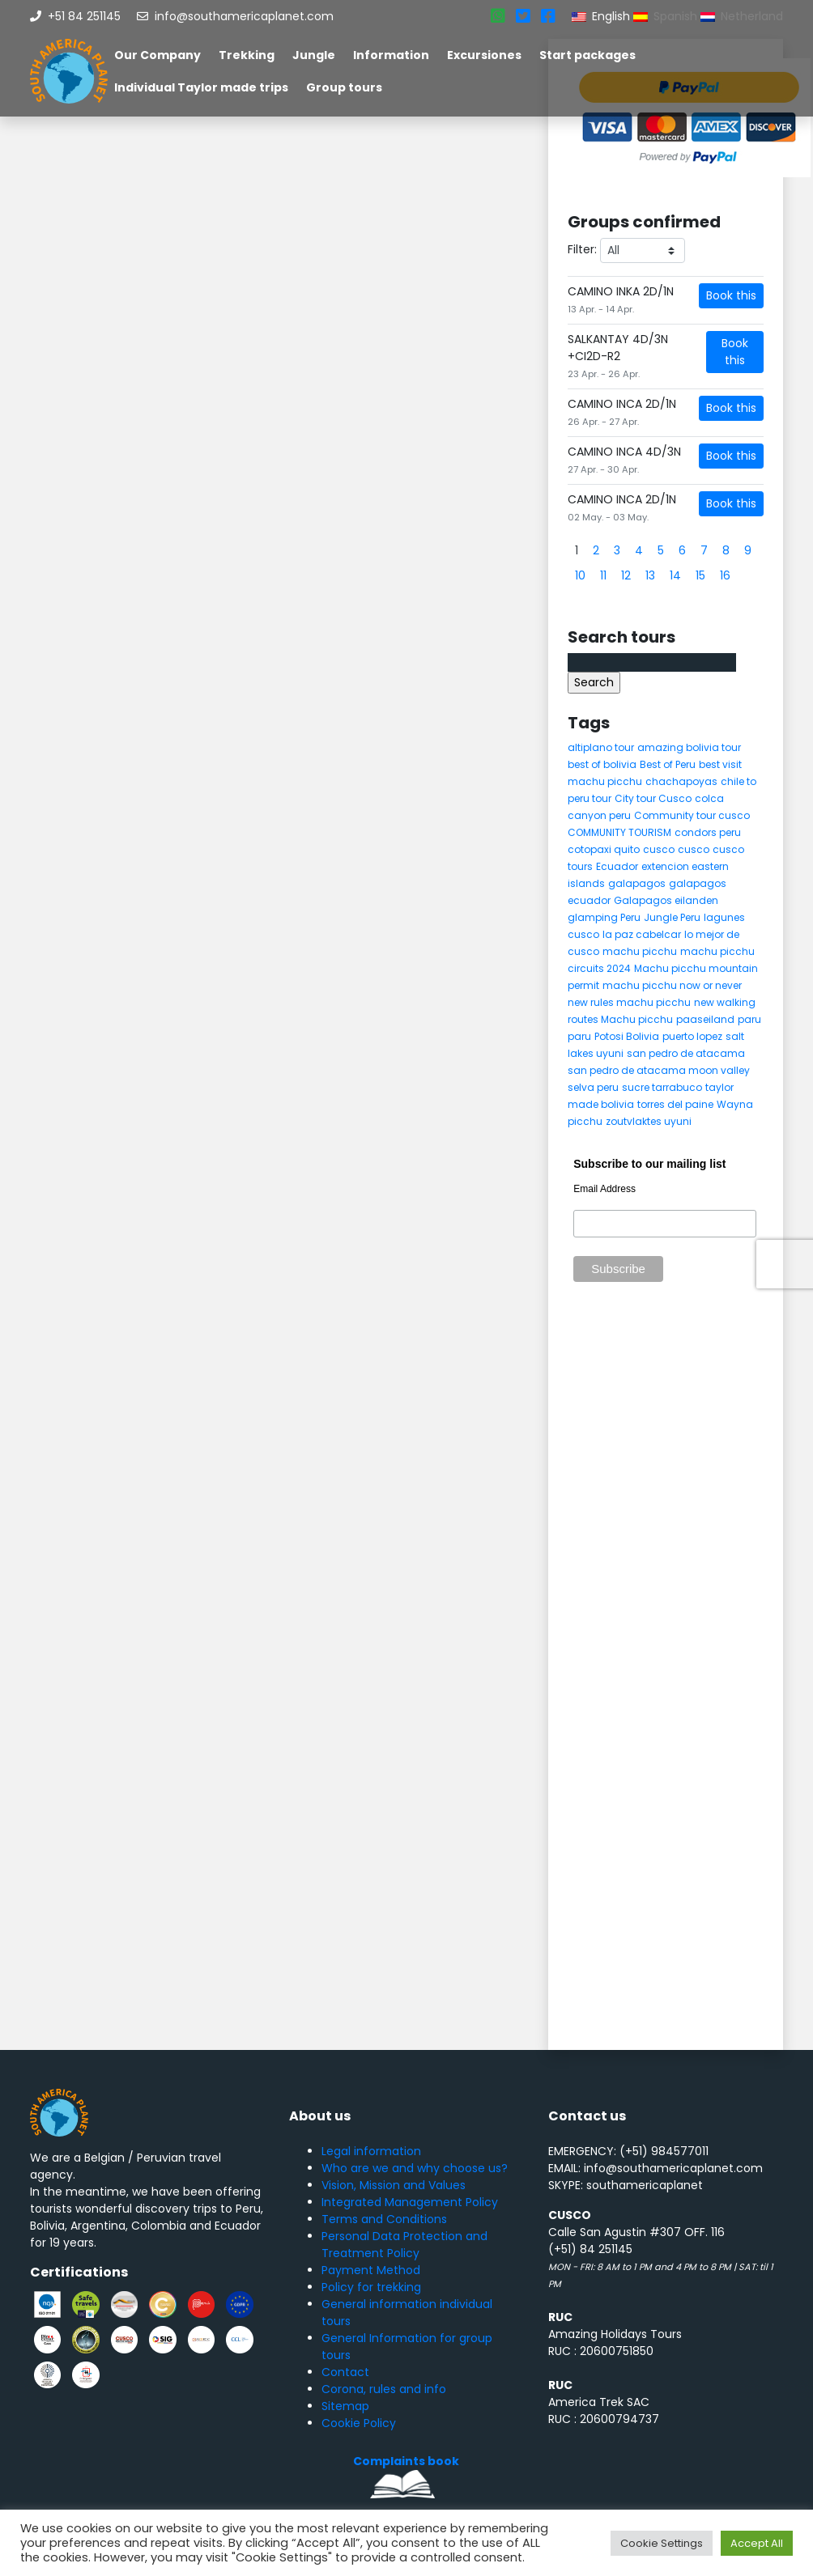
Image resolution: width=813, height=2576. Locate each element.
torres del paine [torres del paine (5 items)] (675, 1104)
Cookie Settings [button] (661, 2543)
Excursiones (484, 55)
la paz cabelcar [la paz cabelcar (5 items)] (641, 934)
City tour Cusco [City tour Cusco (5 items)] (653, 798)
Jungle (313, 55)
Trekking (247, 55)
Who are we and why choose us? (414, 2168)
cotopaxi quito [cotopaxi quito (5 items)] (604, 849)
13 (650, 575)
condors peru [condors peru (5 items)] (708, 832)
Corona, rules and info (383, 2389)
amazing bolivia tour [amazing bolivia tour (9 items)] (689, 747)
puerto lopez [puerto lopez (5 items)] (692, 1036)
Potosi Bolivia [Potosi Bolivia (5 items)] (626, 1036)
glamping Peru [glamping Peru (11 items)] (604, 917)
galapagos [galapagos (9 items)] (637, 883)
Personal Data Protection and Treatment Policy (404, 2244)
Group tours (344, 87)
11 (603, 575)
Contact (345, 2372)
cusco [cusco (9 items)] (659, 849)
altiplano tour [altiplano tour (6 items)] (601, 747)
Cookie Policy (358, 2423)
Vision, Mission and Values (393, 2185)
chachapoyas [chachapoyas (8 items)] (681, 781)
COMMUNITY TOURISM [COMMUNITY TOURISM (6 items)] (619, 832)
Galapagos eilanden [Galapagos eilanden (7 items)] (666, 900)
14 (675, 575)
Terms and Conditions (384, 2219)
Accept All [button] (756, 2543)
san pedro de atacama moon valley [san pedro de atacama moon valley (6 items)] (659, 1070)
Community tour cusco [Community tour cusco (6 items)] (692, 815)
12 (626, 575)
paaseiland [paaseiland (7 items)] (705, 1019)
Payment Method (370, 2270)
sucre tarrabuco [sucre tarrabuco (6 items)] (662, 1087)
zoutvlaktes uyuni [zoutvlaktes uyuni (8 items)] (649, 1121)
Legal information (371, 2151)
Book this (731, 295)
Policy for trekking (371, 2287)
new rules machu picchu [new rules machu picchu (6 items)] (629, 1002)
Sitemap (345, 2406)
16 (725, 575)
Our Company (157, 55)
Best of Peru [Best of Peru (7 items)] (668, 764)
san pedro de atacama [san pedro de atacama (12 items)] (686, 1053)
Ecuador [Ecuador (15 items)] (617, 866)
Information (391, 55)
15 (700, 575)
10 (580, 575)
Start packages (587, 55)
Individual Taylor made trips (201, 87)
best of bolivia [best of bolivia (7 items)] (602, 764)
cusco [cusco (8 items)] (693, 849)
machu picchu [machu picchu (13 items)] (639, 951)
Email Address (604, 1189)
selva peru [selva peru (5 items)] (593, 1087)
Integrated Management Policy (409, 2202)
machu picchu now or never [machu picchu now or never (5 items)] (672, 985)
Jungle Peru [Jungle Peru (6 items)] (672, 917)
